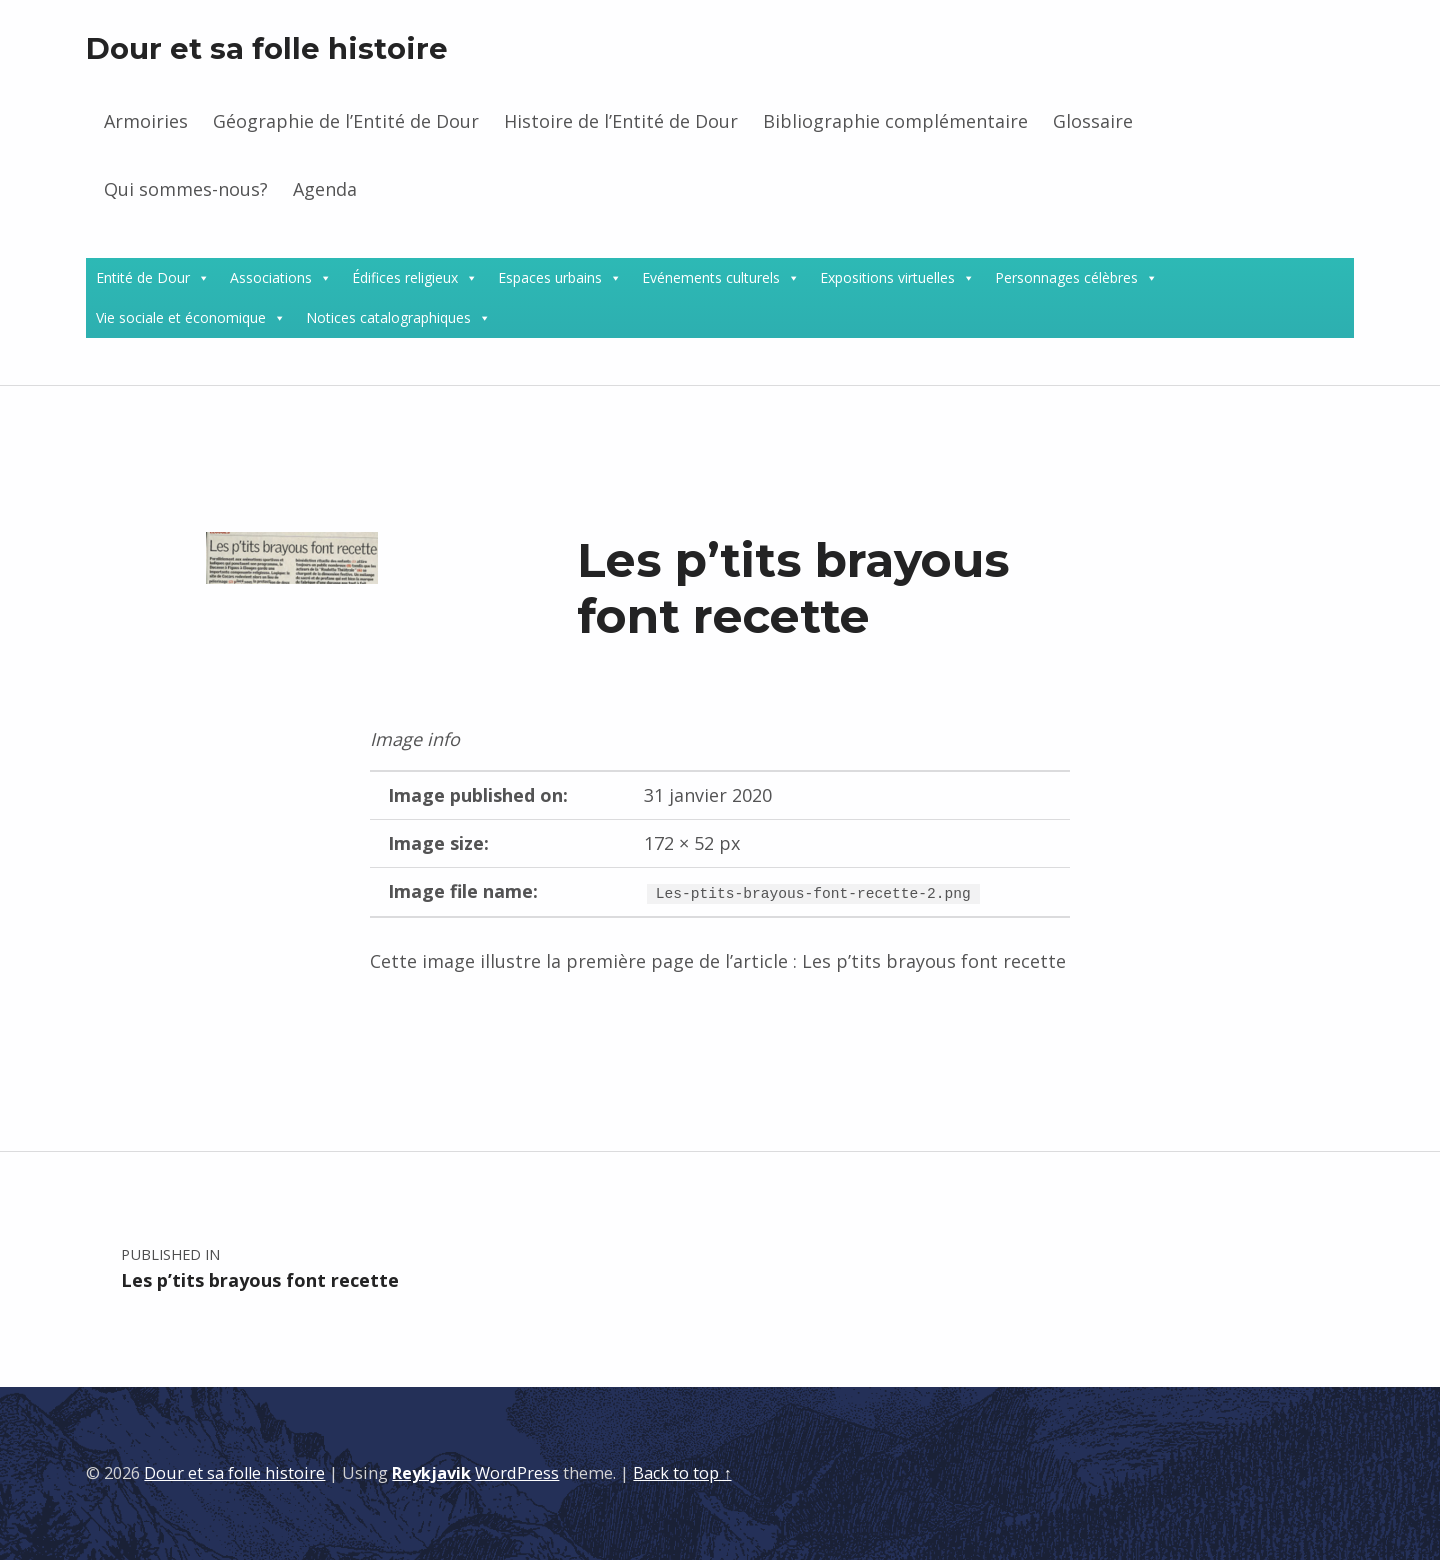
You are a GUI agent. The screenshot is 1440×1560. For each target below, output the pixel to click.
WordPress (517, 1473)
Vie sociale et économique (181, 317)
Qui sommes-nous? (186, 189)
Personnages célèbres (1066, 277)
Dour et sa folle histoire (267, 48)
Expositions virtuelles (887, 277)
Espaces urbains (550, 277)
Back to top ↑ (682, 1473)
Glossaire (1093, 121)
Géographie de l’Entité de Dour (346, 121)
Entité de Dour (143, 277)
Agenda (325, 189)
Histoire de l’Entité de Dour (621, 121)
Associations (271, 277)
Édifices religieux (405, 277)
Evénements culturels (711, 277)
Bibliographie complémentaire (895, 121)
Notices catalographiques (388, 317)
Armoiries (146, 121)
